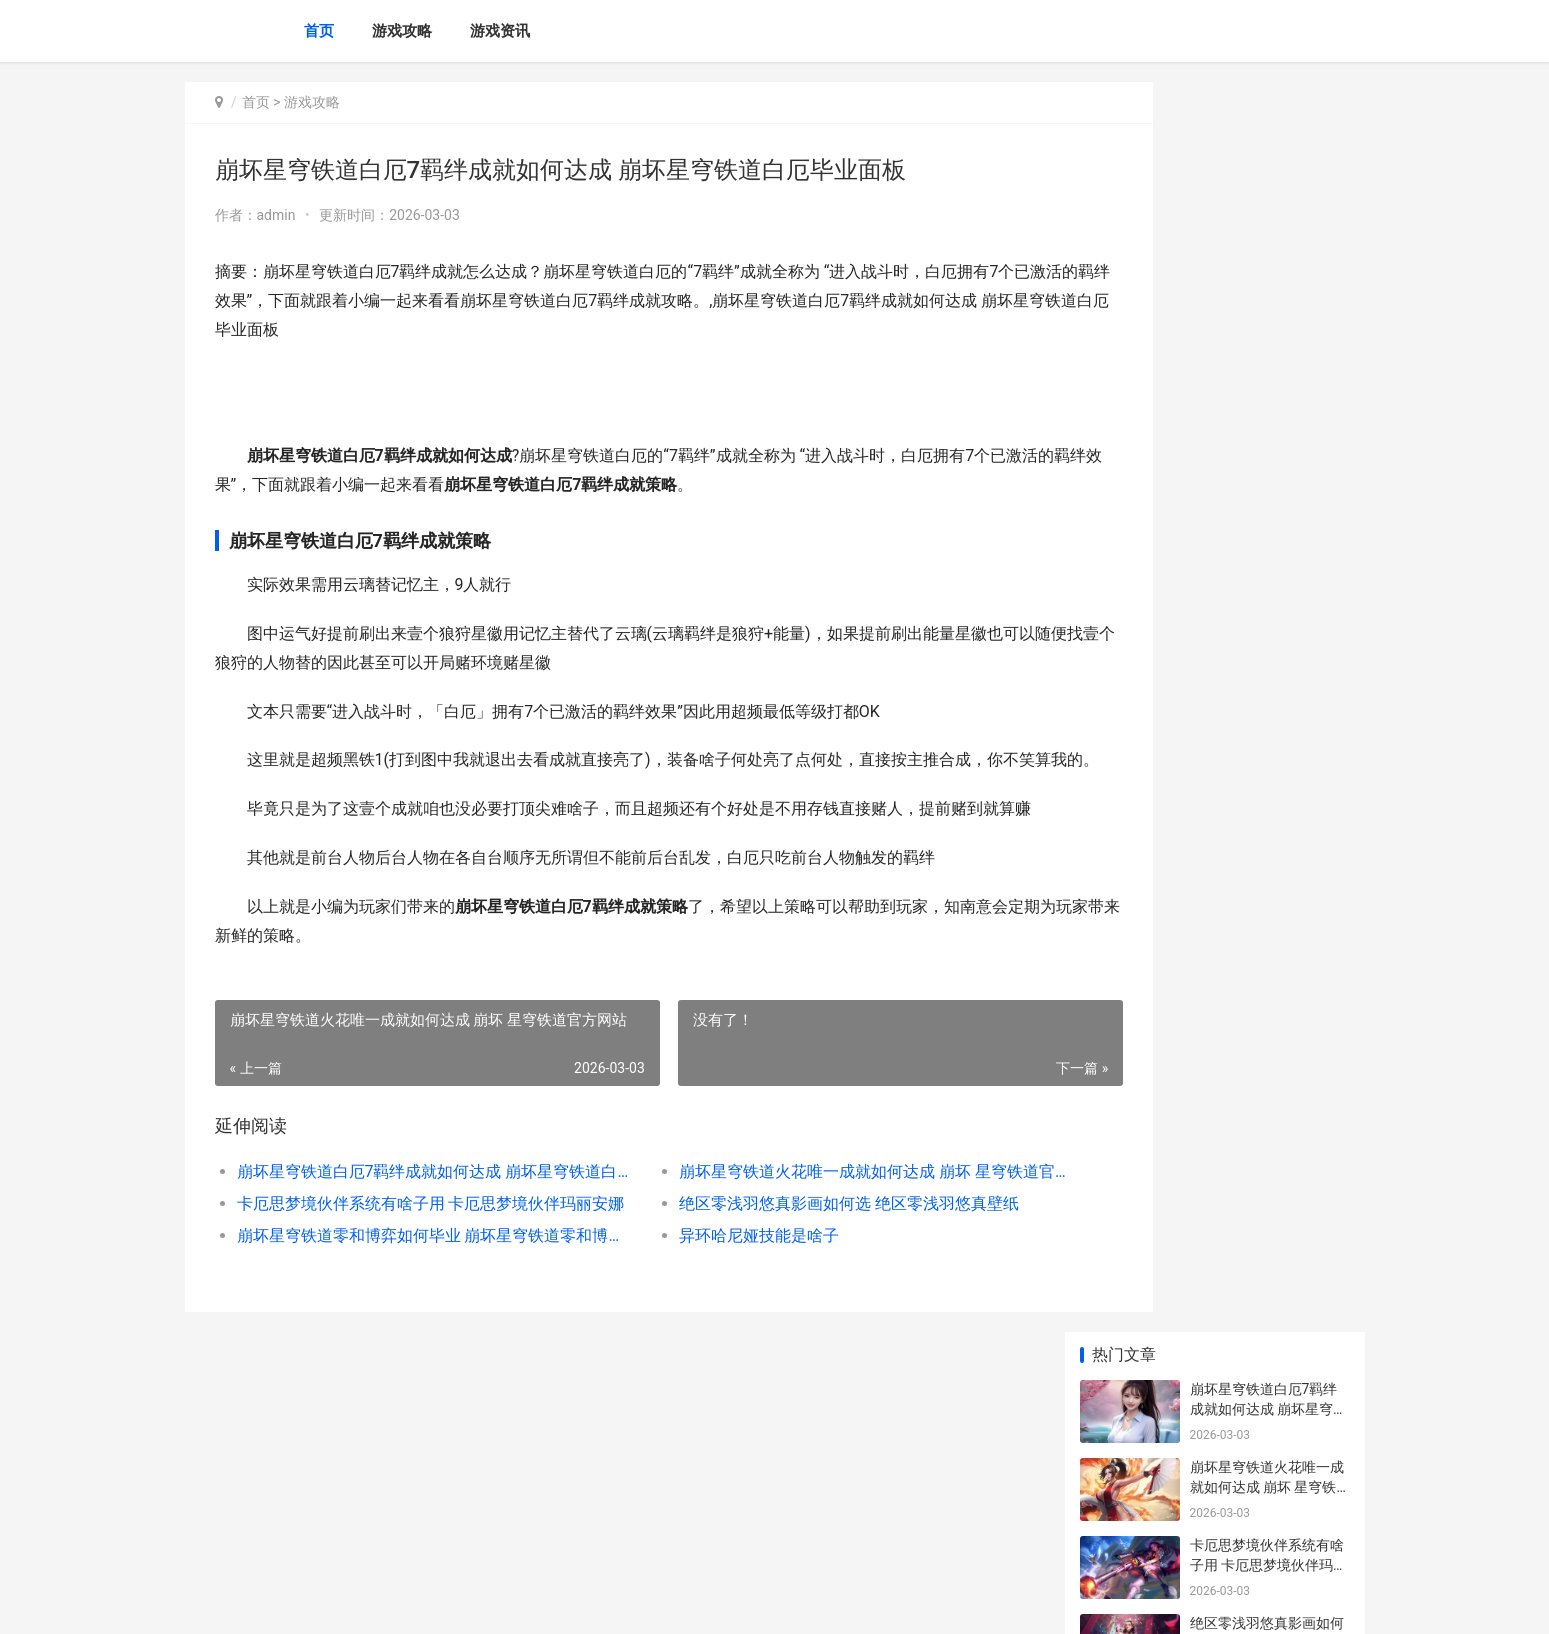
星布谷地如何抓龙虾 (1253, 753)
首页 (319, 31)
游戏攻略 (402, 31)
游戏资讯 (500, 31)
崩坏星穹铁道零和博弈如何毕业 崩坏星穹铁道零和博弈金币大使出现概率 (411, 1293)
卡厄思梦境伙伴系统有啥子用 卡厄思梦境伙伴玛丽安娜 (411, 1261)
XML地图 (555, 1602)
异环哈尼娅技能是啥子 (705, 1293)
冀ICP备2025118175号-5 (462, 1602)
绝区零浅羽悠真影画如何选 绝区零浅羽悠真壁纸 (795, 1261)
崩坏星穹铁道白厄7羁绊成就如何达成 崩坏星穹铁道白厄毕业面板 (411, 1229)
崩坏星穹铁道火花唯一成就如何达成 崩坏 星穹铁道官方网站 (799, 1229)
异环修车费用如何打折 (1260, 831)
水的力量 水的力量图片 (1261, 1445)
